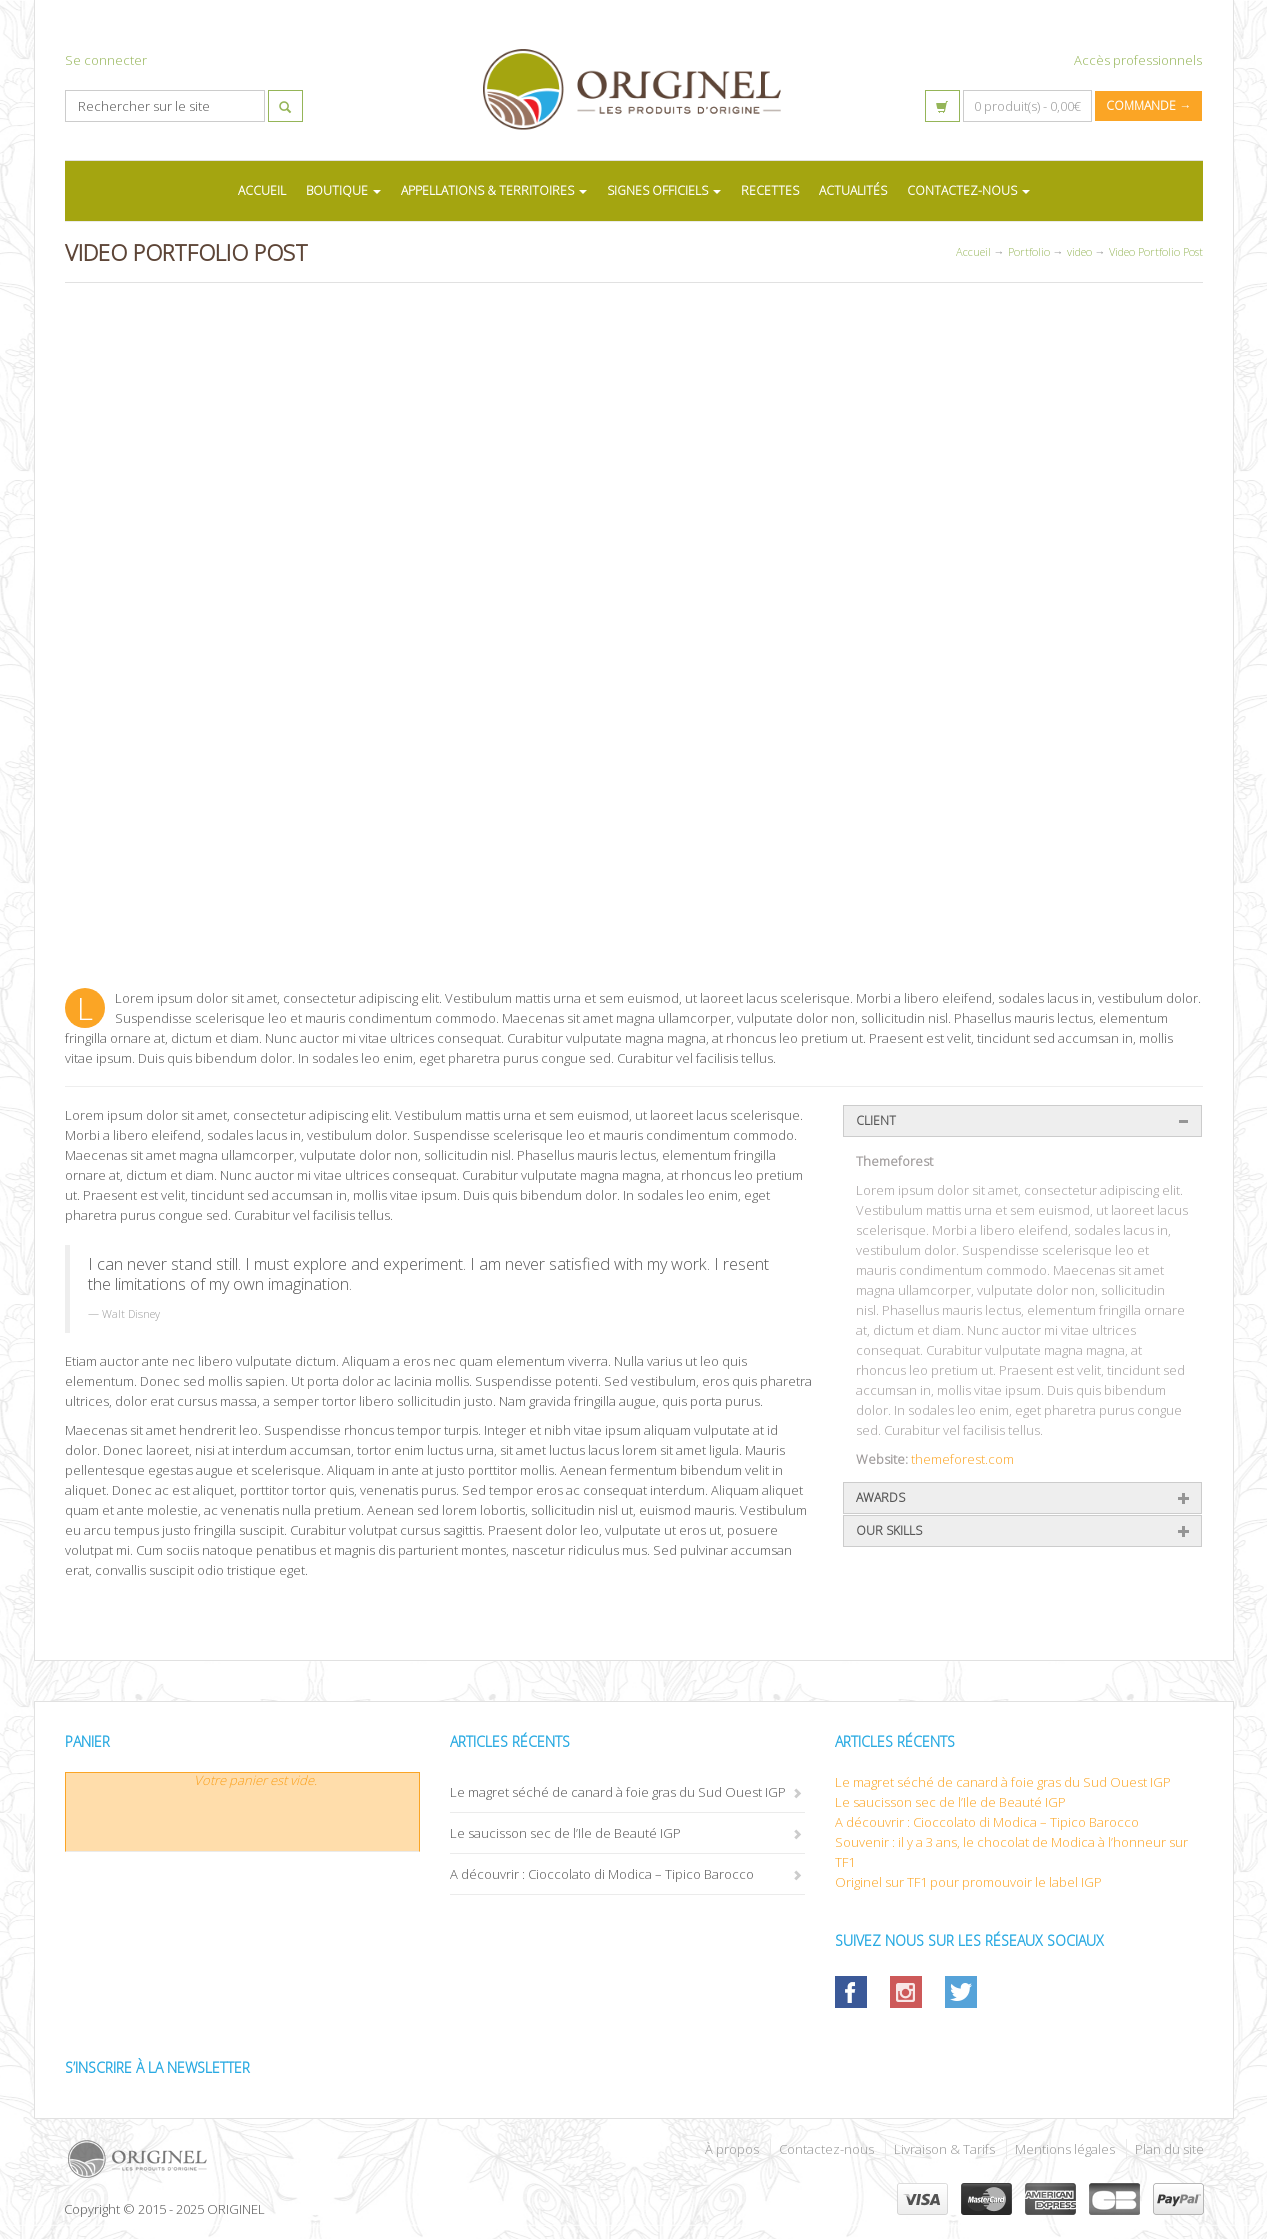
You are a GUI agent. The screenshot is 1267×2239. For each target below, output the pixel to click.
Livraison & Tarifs (944, 2149)
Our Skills (889, 1530)
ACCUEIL (262, 190)
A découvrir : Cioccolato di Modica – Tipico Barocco (602, 1874)
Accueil (973, 251)
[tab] (1022, 1121)
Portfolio (1029, 251)
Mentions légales (1065, 2149)
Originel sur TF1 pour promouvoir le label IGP (968, 1882)
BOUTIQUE (343, 190)
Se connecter (106, 60)
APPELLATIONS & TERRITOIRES (494, 190)
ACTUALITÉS (853, 190)
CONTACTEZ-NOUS (968, 190)
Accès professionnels (1138, 60)
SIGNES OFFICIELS (664, 190)
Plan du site (1169, 2149)
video (1079, 251)
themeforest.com (962, 1459)
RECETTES (770, 190)
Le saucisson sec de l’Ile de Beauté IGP (565, 1833)
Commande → (1148, 105)
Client (876, 1120)
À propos (732, 2149)
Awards (880, 1497)
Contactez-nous (826, 2149)
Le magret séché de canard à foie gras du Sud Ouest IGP (618, 1792)
